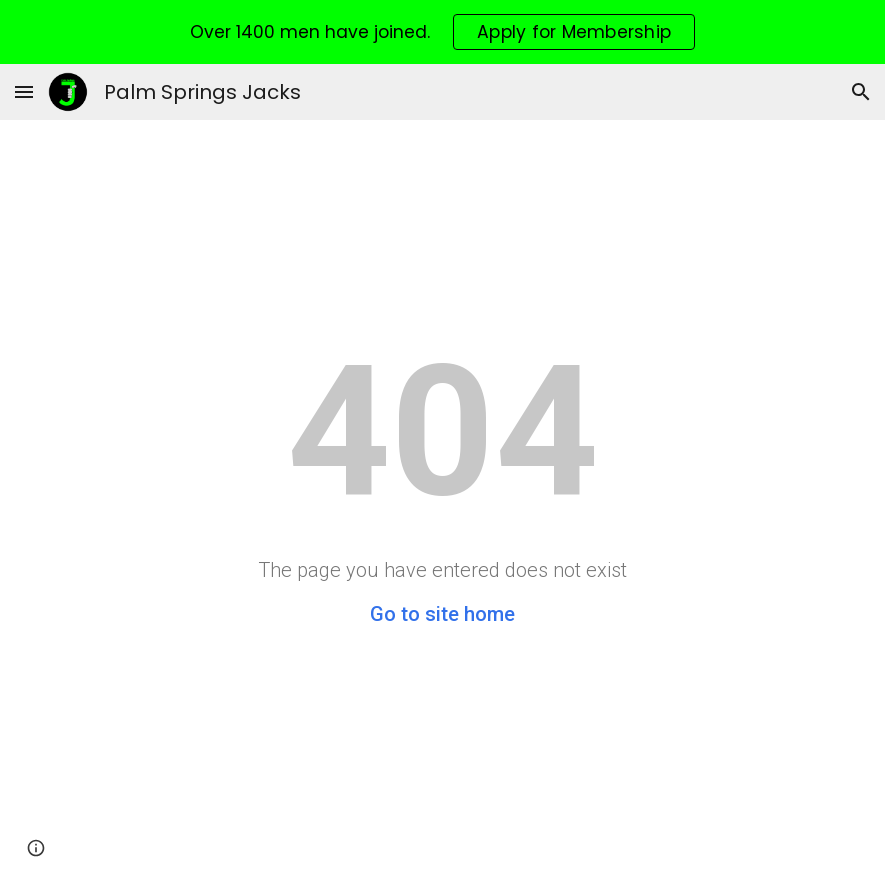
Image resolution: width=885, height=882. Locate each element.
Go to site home (442, 614)
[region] (442, 32)
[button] (24, 91)
